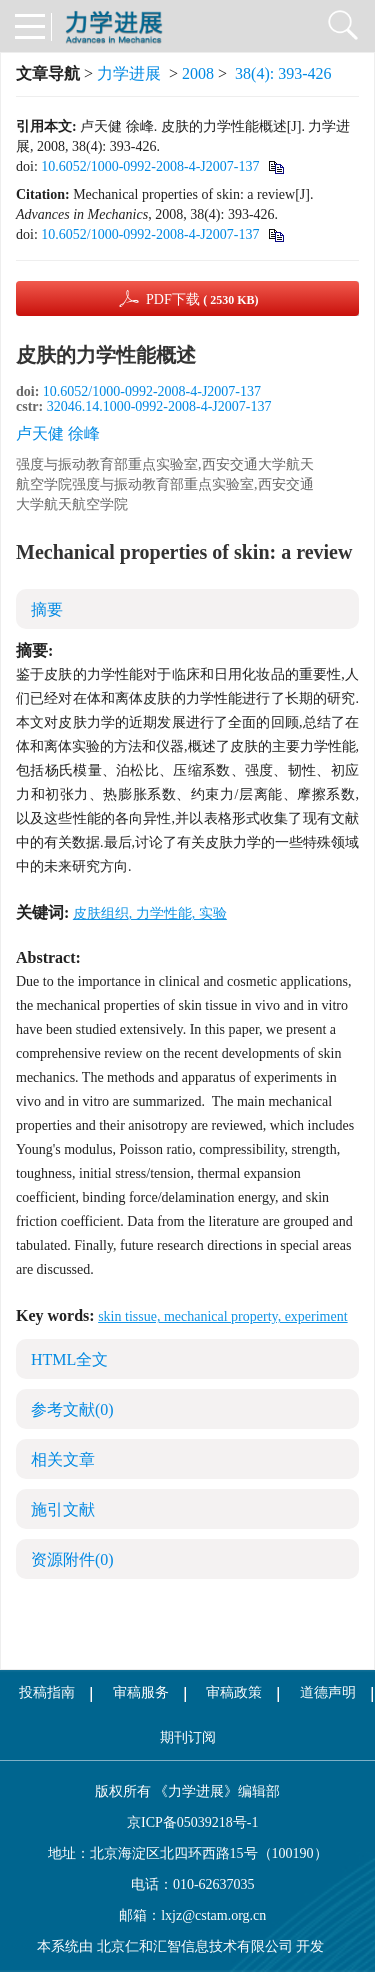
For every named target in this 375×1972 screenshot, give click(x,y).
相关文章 (63, 1459)
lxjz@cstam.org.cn (213, 1915)
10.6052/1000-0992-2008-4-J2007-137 (150, 166)
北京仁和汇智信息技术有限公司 (195, 1946)
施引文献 (63, 1509)
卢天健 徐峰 (58, 433)
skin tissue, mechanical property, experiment (222, 1316)
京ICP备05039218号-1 (188, 1822)
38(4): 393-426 (283, 73)
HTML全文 (69, 1359)
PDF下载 (202, 299)
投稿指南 (47, 1692)
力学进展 (129, 73)
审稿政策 (234, 1692)
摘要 (47, 609)
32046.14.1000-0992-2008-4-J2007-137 (159, 406)
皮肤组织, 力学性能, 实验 (150, 913)
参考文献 (72, 1409)
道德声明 (328, 1692)
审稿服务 (141, 1692)
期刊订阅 (188, 1737)
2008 (198, 73)
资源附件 (72, 1559)
